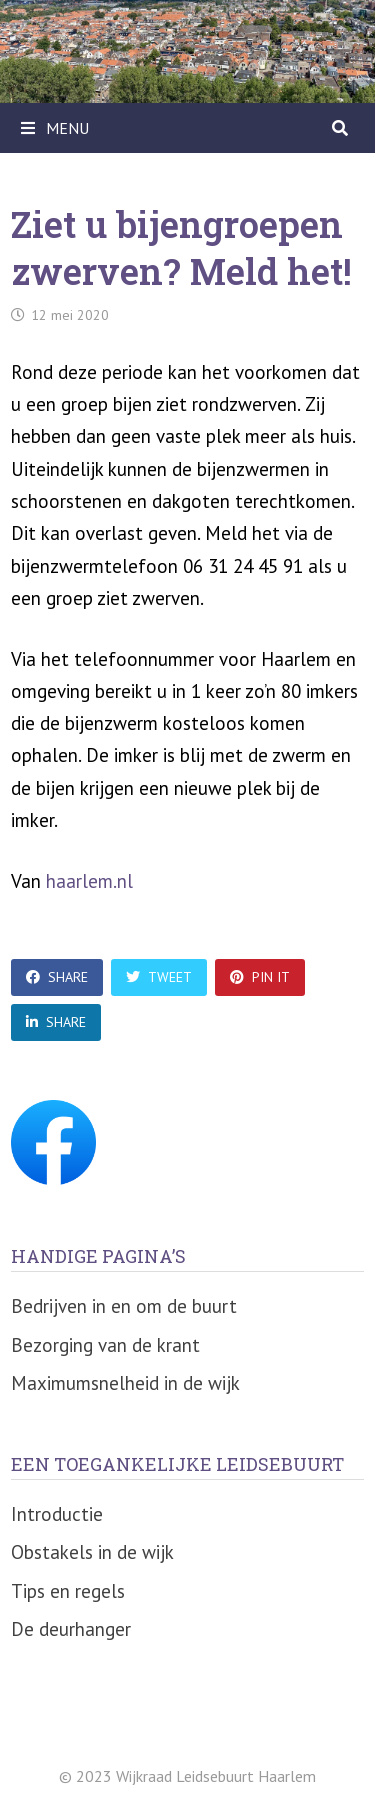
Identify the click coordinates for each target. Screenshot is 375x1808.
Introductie (57, 1514)
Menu (55, 128)
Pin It (260, 977)
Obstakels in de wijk (92, 1552)
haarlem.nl (89, 881)
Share (57, 977)
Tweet (159, 977)
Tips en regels (68, 1591)
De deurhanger (71, 1629)
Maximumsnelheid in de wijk (125, 1383)
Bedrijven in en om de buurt (124, 1306)
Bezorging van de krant (105, 1345)
